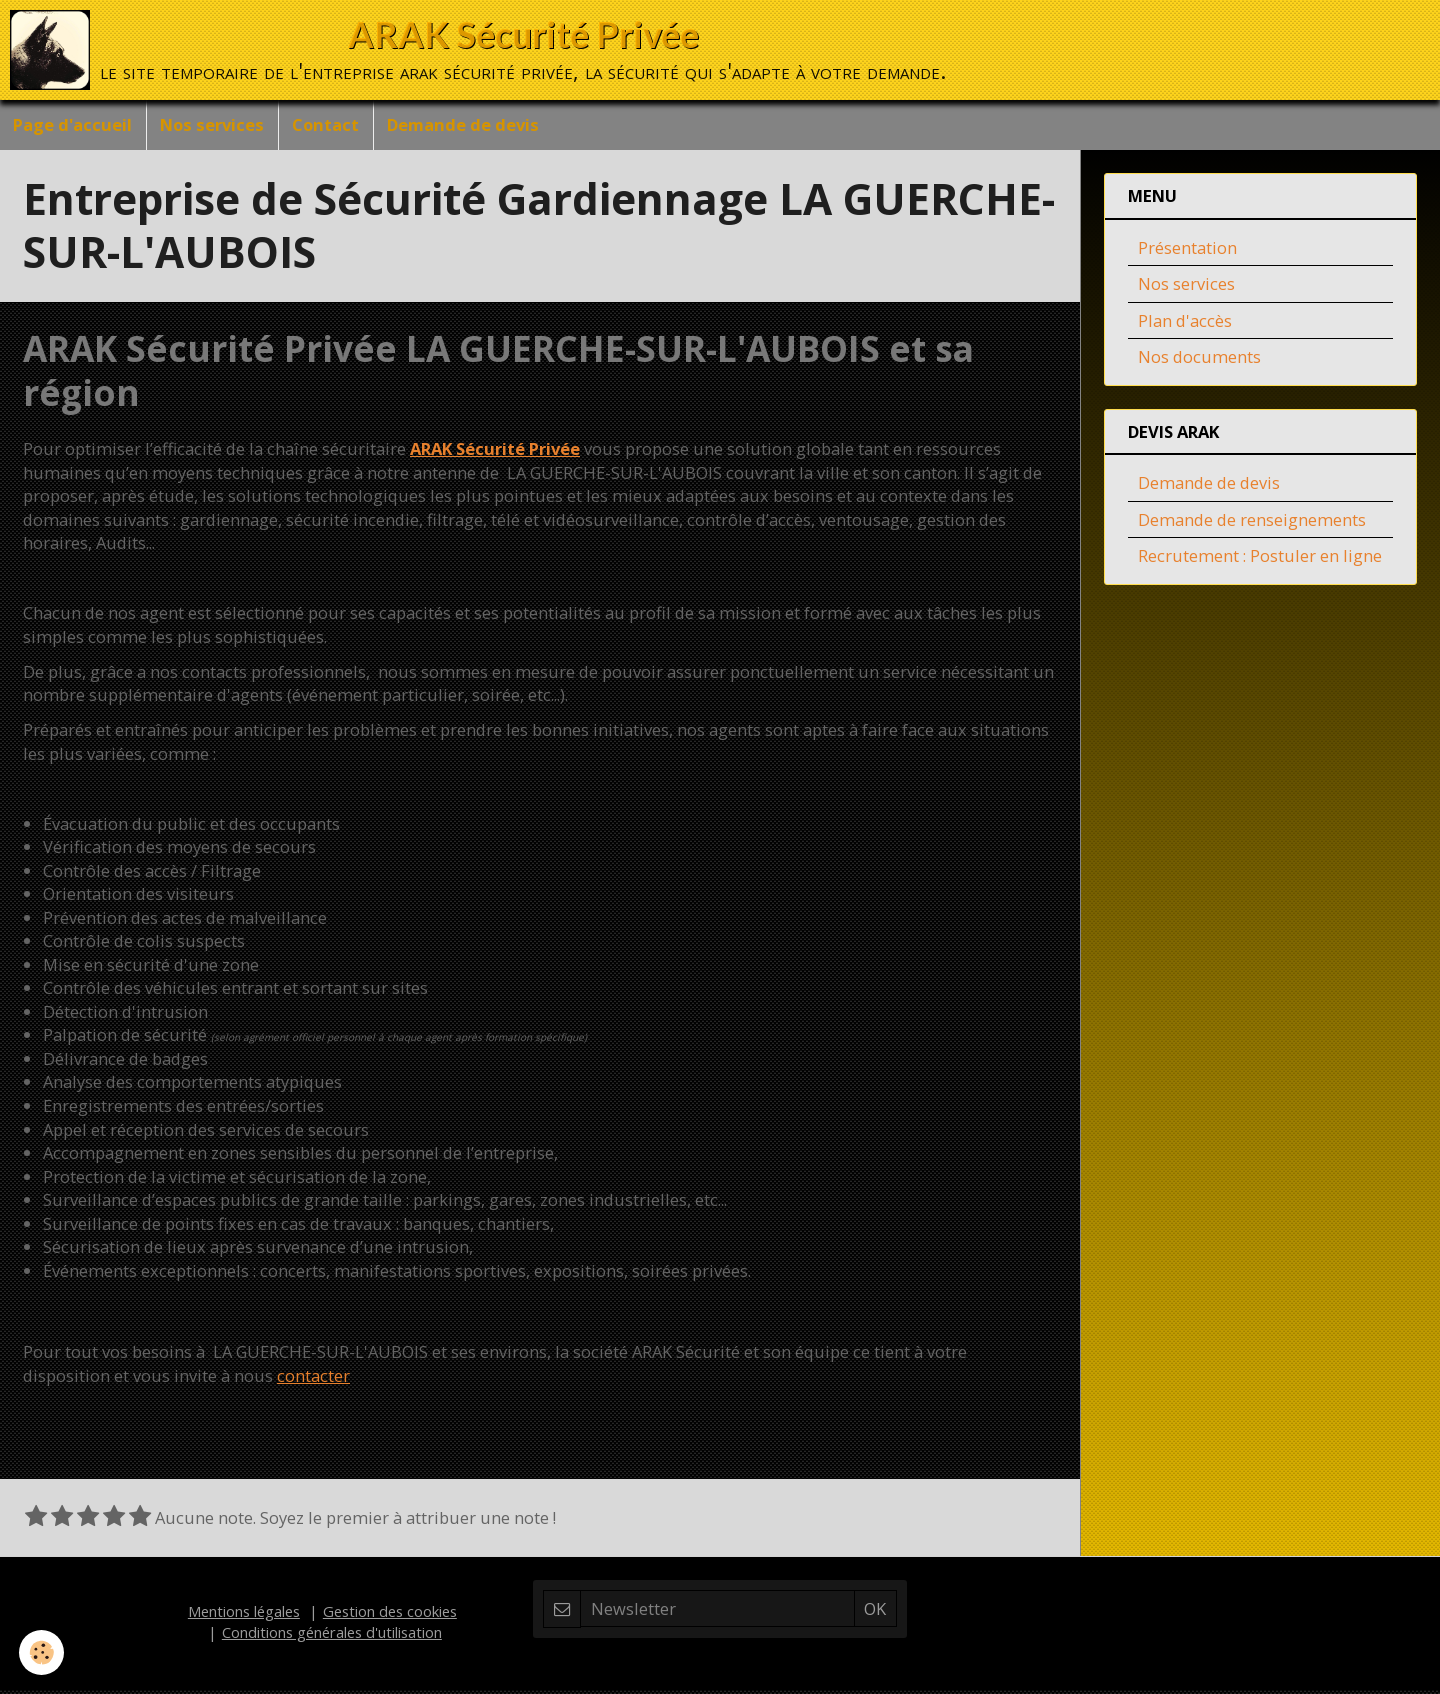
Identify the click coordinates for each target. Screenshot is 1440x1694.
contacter (313, 1379)
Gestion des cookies (390, 1615)
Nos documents (1199, 360)
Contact (333, 126)
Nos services (217, 126)
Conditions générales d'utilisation (332, 1636)
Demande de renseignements (1252, 523)
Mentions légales (244, 1615)
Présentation (1187, 251)
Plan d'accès (1185, 324)
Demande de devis (474, 126)
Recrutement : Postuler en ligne (1260, 559)
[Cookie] (42, 1652)
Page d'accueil (74, 126)
